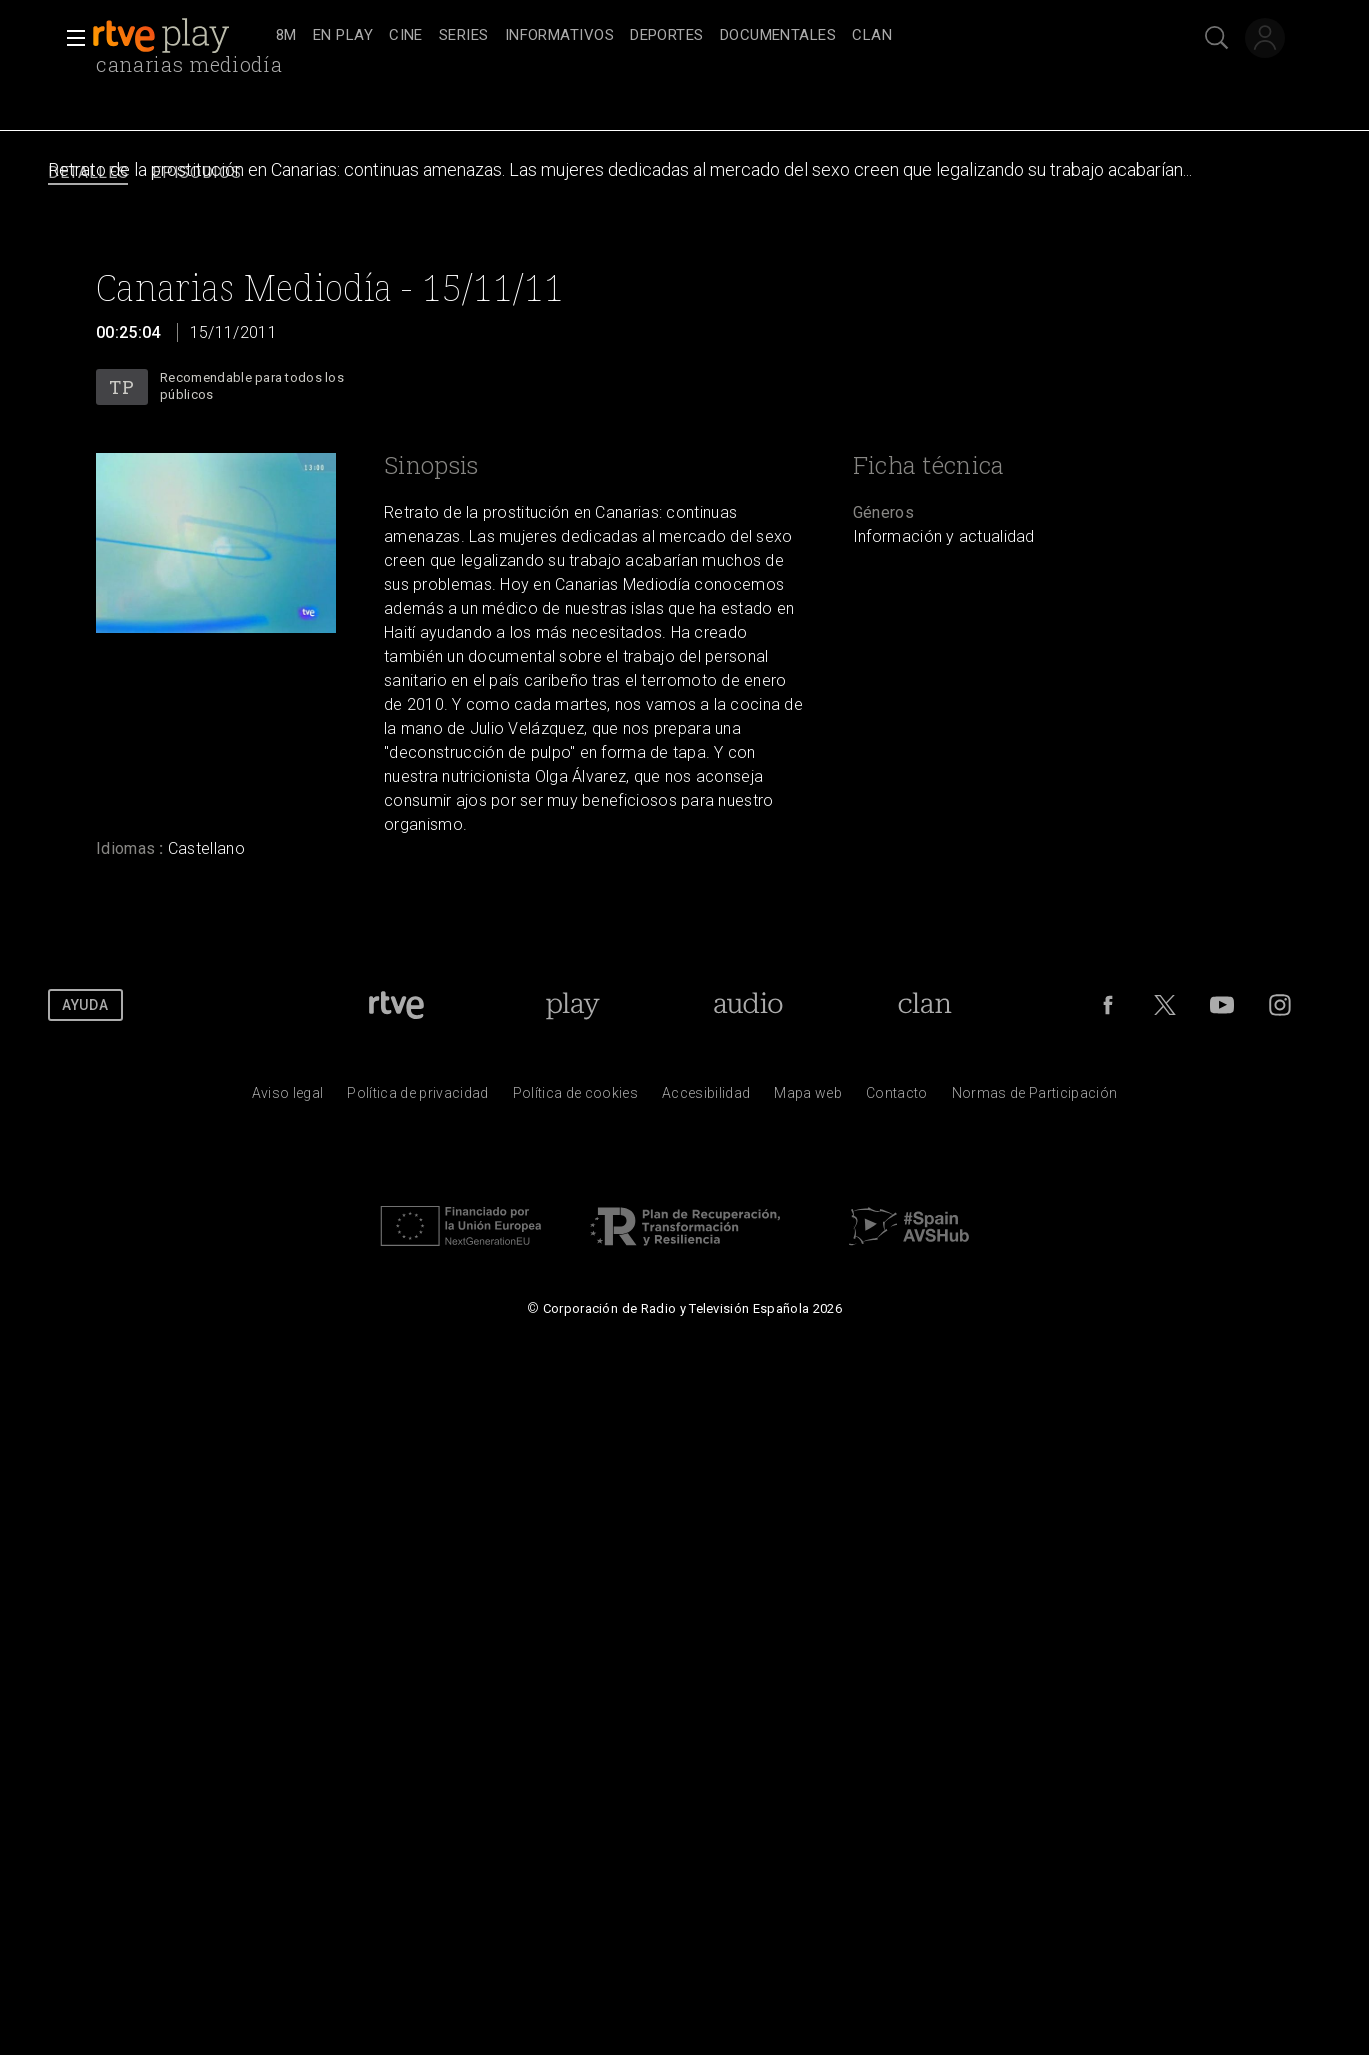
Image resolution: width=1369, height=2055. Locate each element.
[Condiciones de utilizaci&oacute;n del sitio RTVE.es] (288, 1098)
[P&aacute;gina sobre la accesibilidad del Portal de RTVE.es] (706, 1098)
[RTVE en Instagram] (1280, 1005)
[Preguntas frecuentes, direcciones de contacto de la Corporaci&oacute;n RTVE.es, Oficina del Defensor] (897, 1098)
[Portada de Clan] (924, 1005)
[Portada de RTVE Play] (572, 1005)
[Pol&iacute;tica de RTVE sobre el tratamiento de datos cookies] (575, 1098)
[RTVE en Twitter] (1165, 1005)
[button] (70, 38)
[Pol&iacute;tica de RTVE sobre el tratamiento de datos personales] (417, 1098)
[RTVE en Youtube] (1222, 1005)
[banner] (180, 36)
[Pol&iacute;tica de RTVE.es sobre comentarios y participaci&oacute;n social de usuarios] (1035, 1098)
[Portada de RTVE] (396, 1005)
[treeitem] (286, 36)
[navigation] (706, 36)
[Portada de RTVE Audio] (748, 1005)
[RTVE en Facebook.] (1108, 1005)
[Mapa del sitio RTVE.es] (808, 1098)
